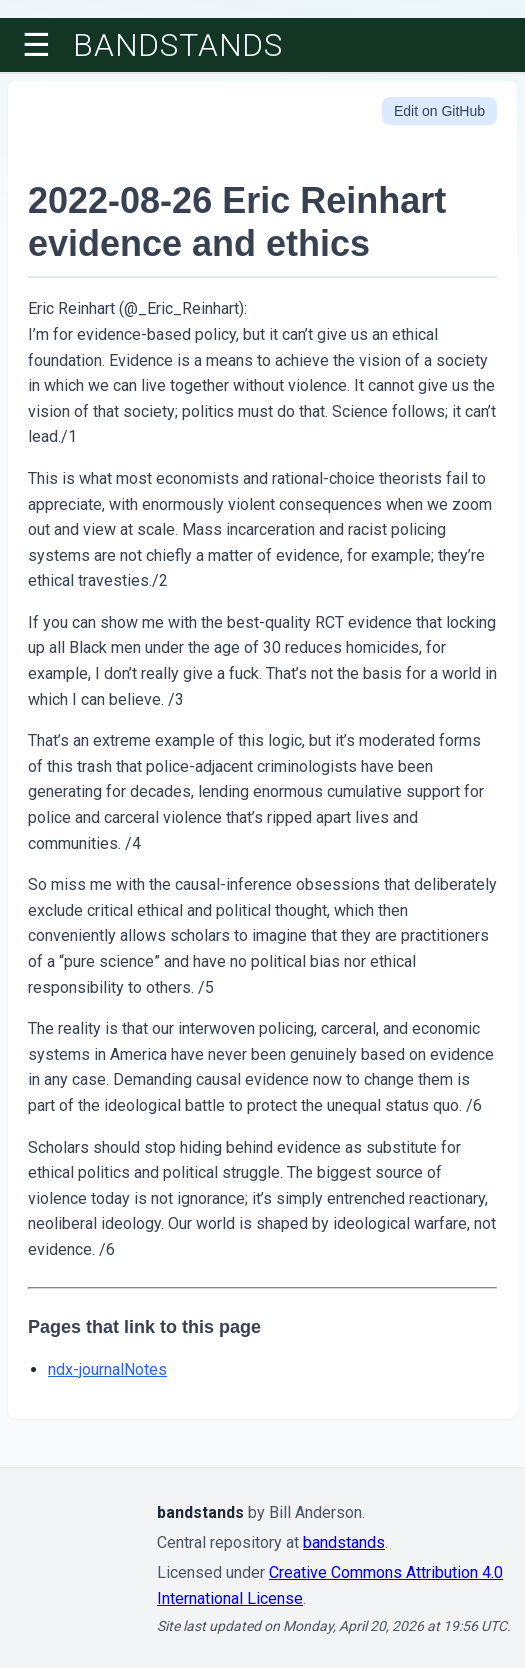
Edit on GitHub (439, 111)
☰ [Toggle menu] (36, 45)
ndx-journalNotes (107, 1369)
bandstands (178, 45)
